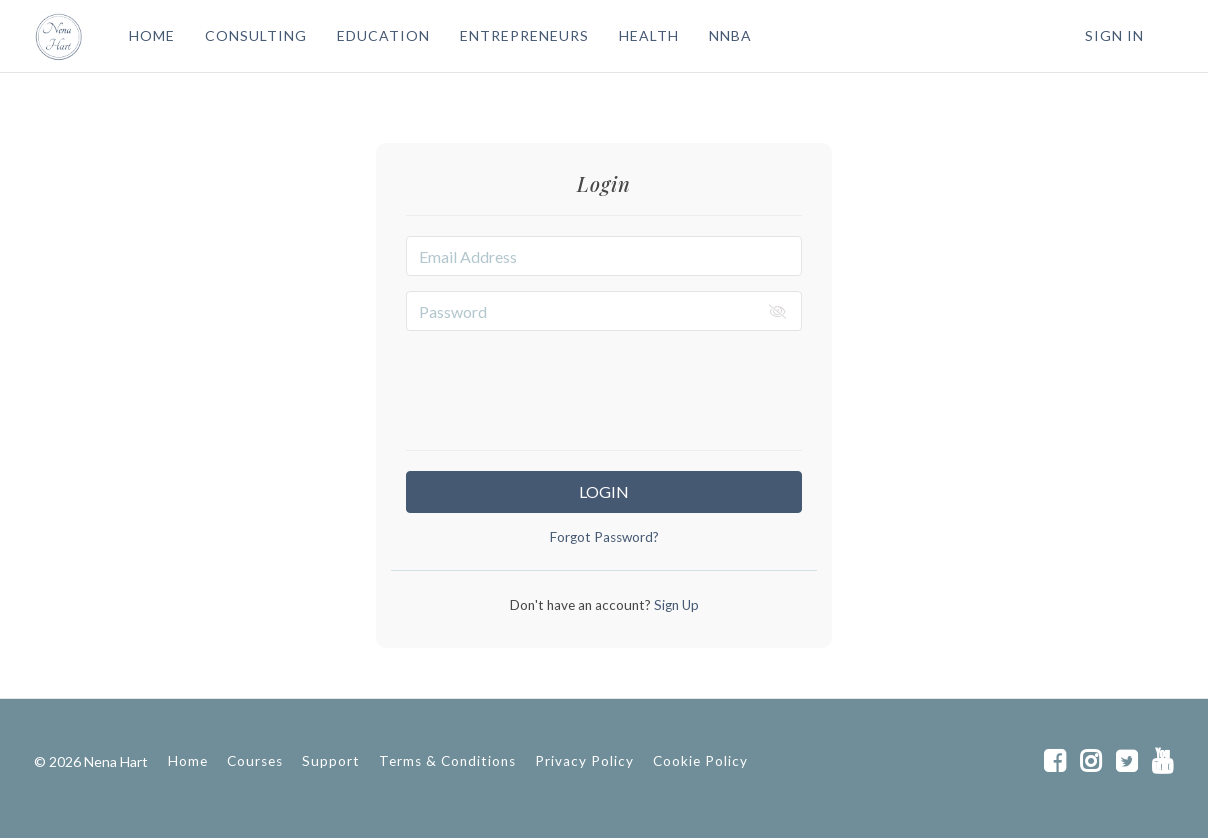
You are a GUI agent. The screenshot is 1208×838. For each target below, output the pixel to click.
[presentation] (604, 385)
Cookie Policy (700, 761)
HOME (152, 35)
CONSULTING (256, 35)
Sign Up (675, 605)
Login (604, 491)
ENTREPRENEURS (524, 35)
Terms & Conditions (447, 761)
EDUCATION (383, 35)
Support (331, 761)
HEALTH (649, 35)
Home (188, 761)
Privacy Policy (584, 761)
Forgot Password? (604, 537)
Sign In (1114, 35)
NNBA (730, 35)
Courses (255, 761)
